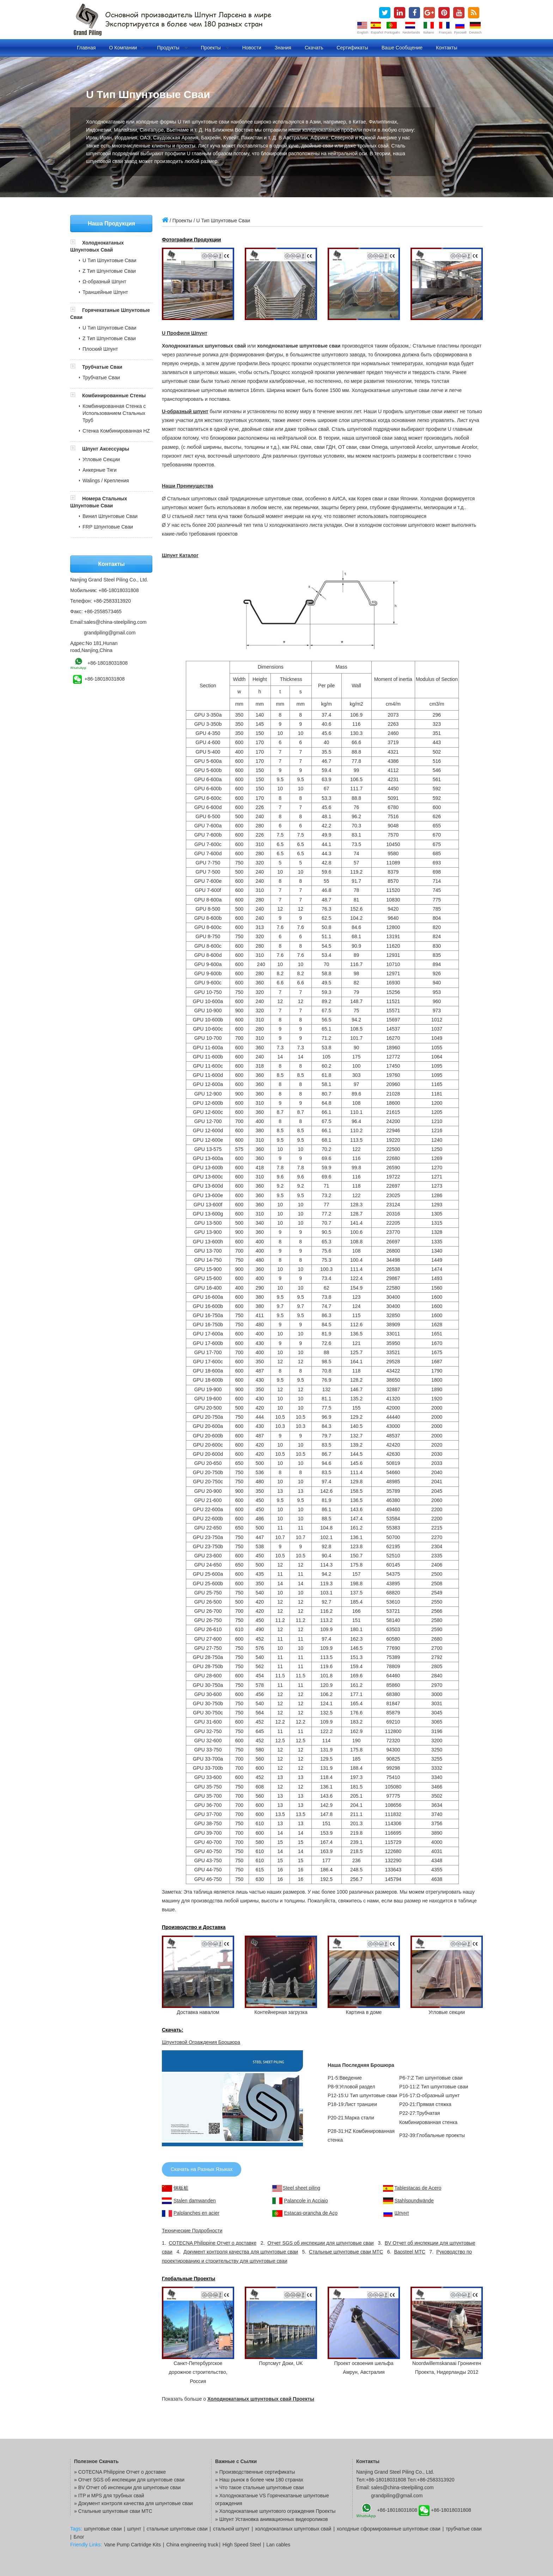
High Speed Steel (242, 2544)
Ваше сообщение (402, 47)
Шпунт (402, 2213)
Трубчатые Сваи (102, 367)
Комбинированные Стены (114, 395)
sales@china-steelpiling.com (115, 622)
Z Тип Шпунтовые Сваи (109, 271)
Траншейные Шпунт (105, 292)
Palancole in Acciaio (306, 2200)
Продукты (172, 47)
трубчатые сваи (464, 2529)
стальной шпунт (231, 2529)
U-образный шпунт (185, 411)
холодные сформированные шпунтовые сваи (388, 2529)
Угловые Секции (101, 459)
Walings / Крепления (106, 480)
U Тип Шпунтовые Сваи (109, 260)
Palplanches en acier (196, 2213)
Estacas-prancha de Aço (311, 2213)
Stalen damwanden (195, 2200)
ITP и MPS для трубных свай (111, 2495)
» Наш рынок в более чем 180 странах (259, 2480)
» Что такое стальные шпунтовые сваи (259, 2487)
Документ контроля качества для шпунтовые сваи (240, 2252)
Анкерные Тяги (100, 470)
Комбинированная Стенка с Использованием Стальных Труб (114, 413)
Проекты (215, 47)
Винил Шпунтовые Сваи (110, 516)
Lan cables (278, 2544)
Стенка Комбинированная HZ (116, 431)
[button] (76, 243)
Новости (251, 47)
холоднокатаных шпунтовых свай (293, 2529)
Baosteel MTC (409, 2252)
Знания (283, 47)
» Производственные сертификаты (255, 2472)
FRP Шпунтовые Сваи (108, 527)
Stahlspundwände (414, 2200)
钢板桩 (181, 2188)
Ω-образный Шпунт (104, 281)
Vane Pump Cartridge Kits (132, 2544)
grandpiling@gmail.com (110, 632)
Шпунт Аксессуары (105, 449)
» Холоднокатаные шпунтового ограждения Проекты (275, 2511)
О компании (126, 47)
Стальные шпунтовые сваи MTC (346, 2252)
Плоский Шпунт (100, 349)
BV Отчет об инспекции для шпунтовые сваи (129, 2487)
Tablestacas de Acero (417, 2188)
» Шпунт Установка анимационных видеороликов (271, 2519)
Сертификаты (352, 47)
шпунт (134, 2529)
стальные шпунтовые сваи (177, 2529)
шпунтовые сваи (103, 2529)
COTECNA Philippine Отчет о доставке (212, 2243)
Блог (79, 2537)
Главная (86, 47)
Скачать (314, 47)
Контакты (446, 47)
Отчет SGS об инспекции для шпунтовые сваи (320, 2243)
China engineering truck (192, 2544)
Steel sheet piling (301, 2188)
